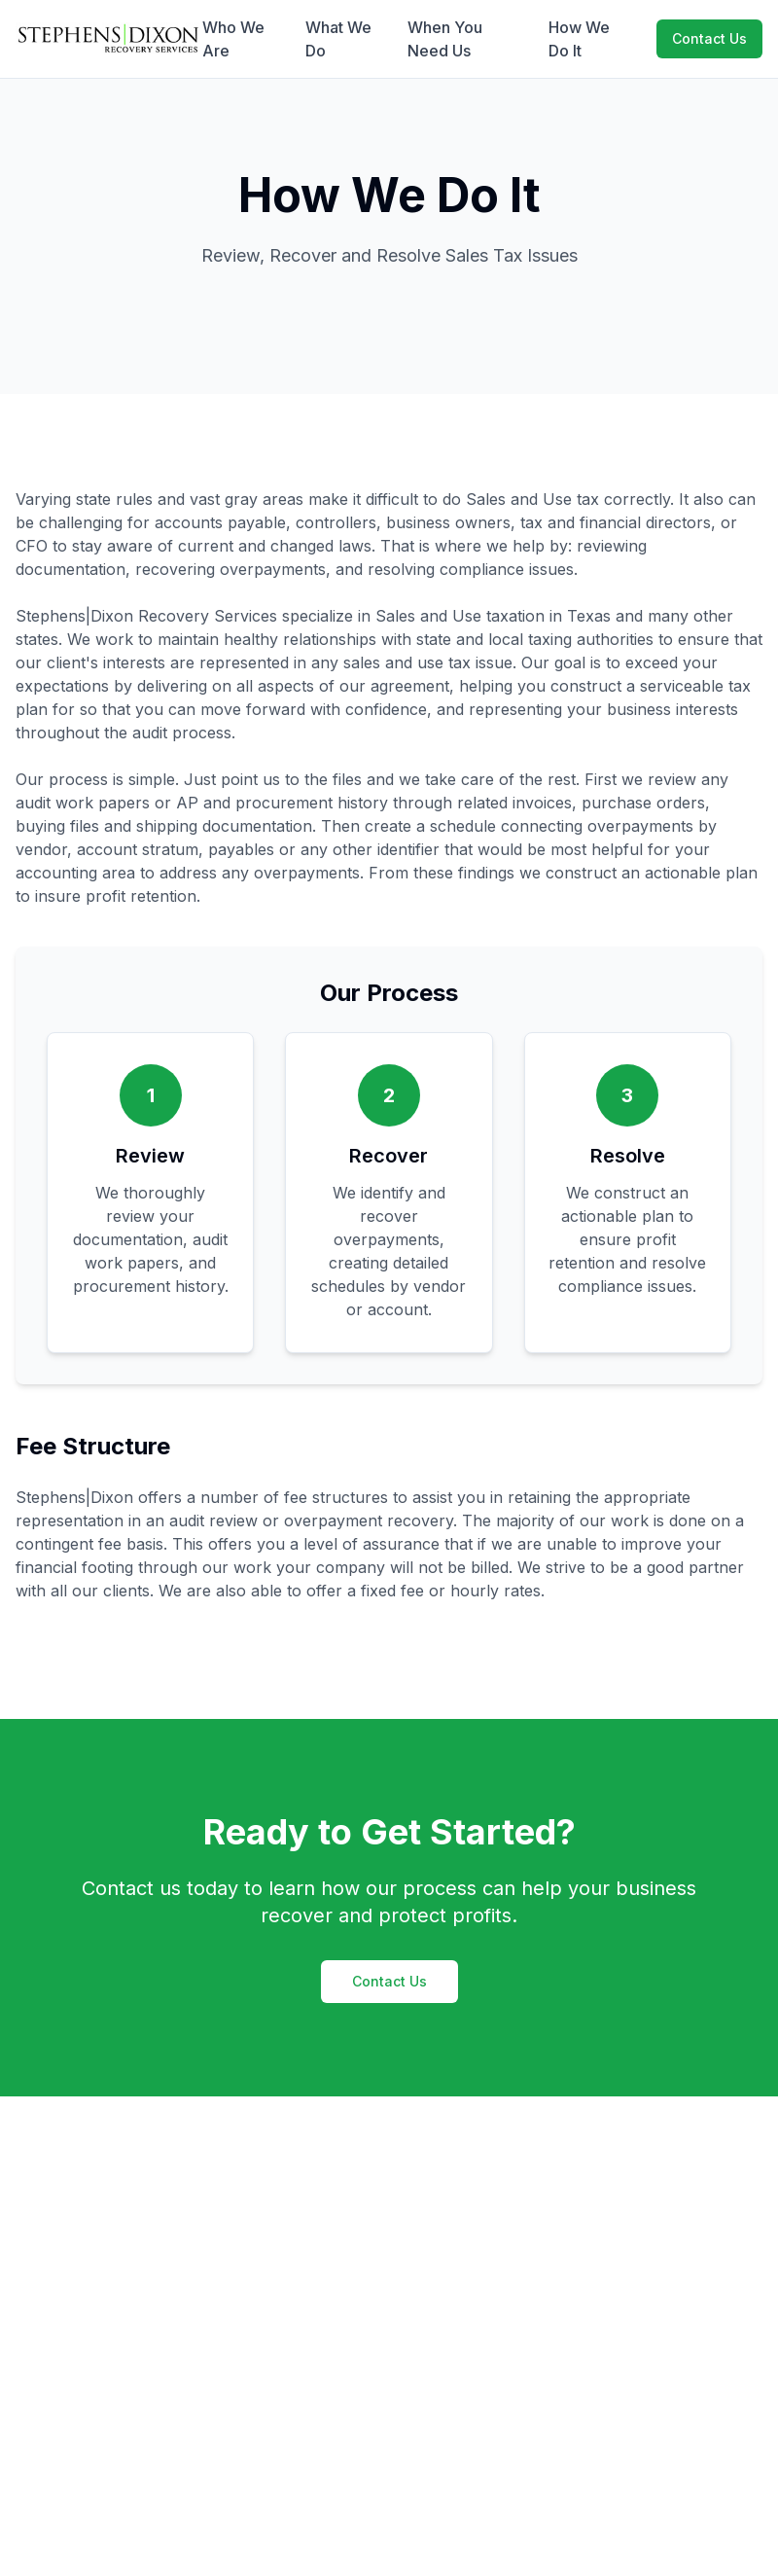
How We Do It (579, 39)
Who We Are (233, 39)
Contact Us (709, 38)
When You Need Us (444, 39)
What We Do (338, 39)
